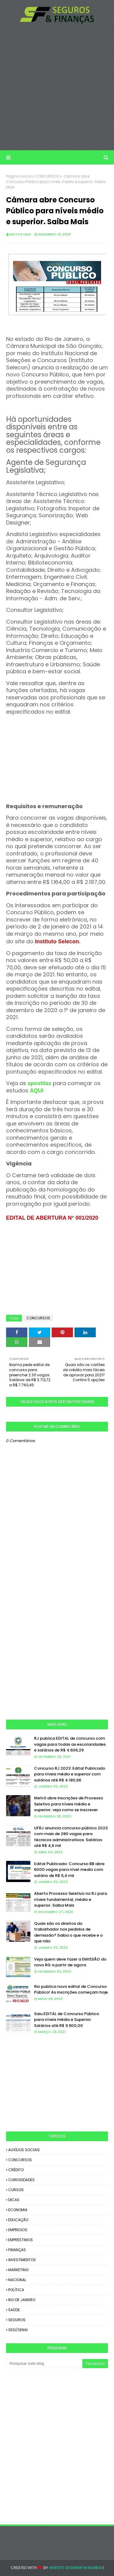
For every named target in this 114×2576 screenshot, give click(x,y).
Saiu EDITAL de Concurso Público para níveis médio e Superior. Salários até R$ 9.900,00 (66, 2019)
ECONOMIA (17, 2209)
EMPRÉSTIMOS (20, 2239)
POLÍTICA (16, 2289)
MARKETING (18, 2269)
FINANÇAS (17, 2249)
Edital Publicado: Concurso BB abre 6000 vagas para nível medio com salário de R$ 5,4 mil (69, 1869)
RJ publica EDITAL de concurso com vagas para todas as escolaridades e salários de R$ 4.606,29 (70, 1744)
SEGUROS (17, 2319)
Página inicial (19, 176)
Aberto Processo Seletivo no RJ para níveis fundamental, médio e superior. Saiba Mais (70, 1899)
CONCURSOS (47, 176)
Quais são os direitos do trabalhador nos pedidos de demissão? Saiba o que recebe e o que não (68, 1932)
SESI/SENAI (18, 2329)
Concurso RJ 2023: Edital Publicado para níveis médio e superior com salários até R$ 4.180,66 (69, 1774)
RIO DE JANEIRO (21, 2299)
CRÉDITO (16, 2169)
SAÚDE (14, 2309)
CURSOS (16, 2189)
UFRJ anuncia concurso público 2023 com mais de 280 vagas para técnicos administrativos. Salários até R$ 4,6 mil (71, 1837)
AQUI (36, 1091)
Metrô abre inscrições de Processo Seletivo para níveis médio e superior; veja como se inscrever (68, 1804)
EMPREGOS (17, 2229)
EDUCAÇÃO (18, 2219)
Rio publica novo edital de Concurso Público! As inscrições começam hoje (71, 1989)
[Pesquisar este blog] (44, 2363)
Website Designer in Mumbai (75, 2567)
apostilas (40, 1083)
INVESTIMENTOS (22, 2259)
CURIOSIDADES (21, 2179)
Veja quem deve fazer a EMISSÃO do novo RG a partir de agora (70, 1962)
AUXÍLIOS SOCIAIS (24, 2149)
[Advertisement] (57, 87)
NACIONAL (17, 2279)
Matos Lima (20, 234)
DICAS (13, 2199)
